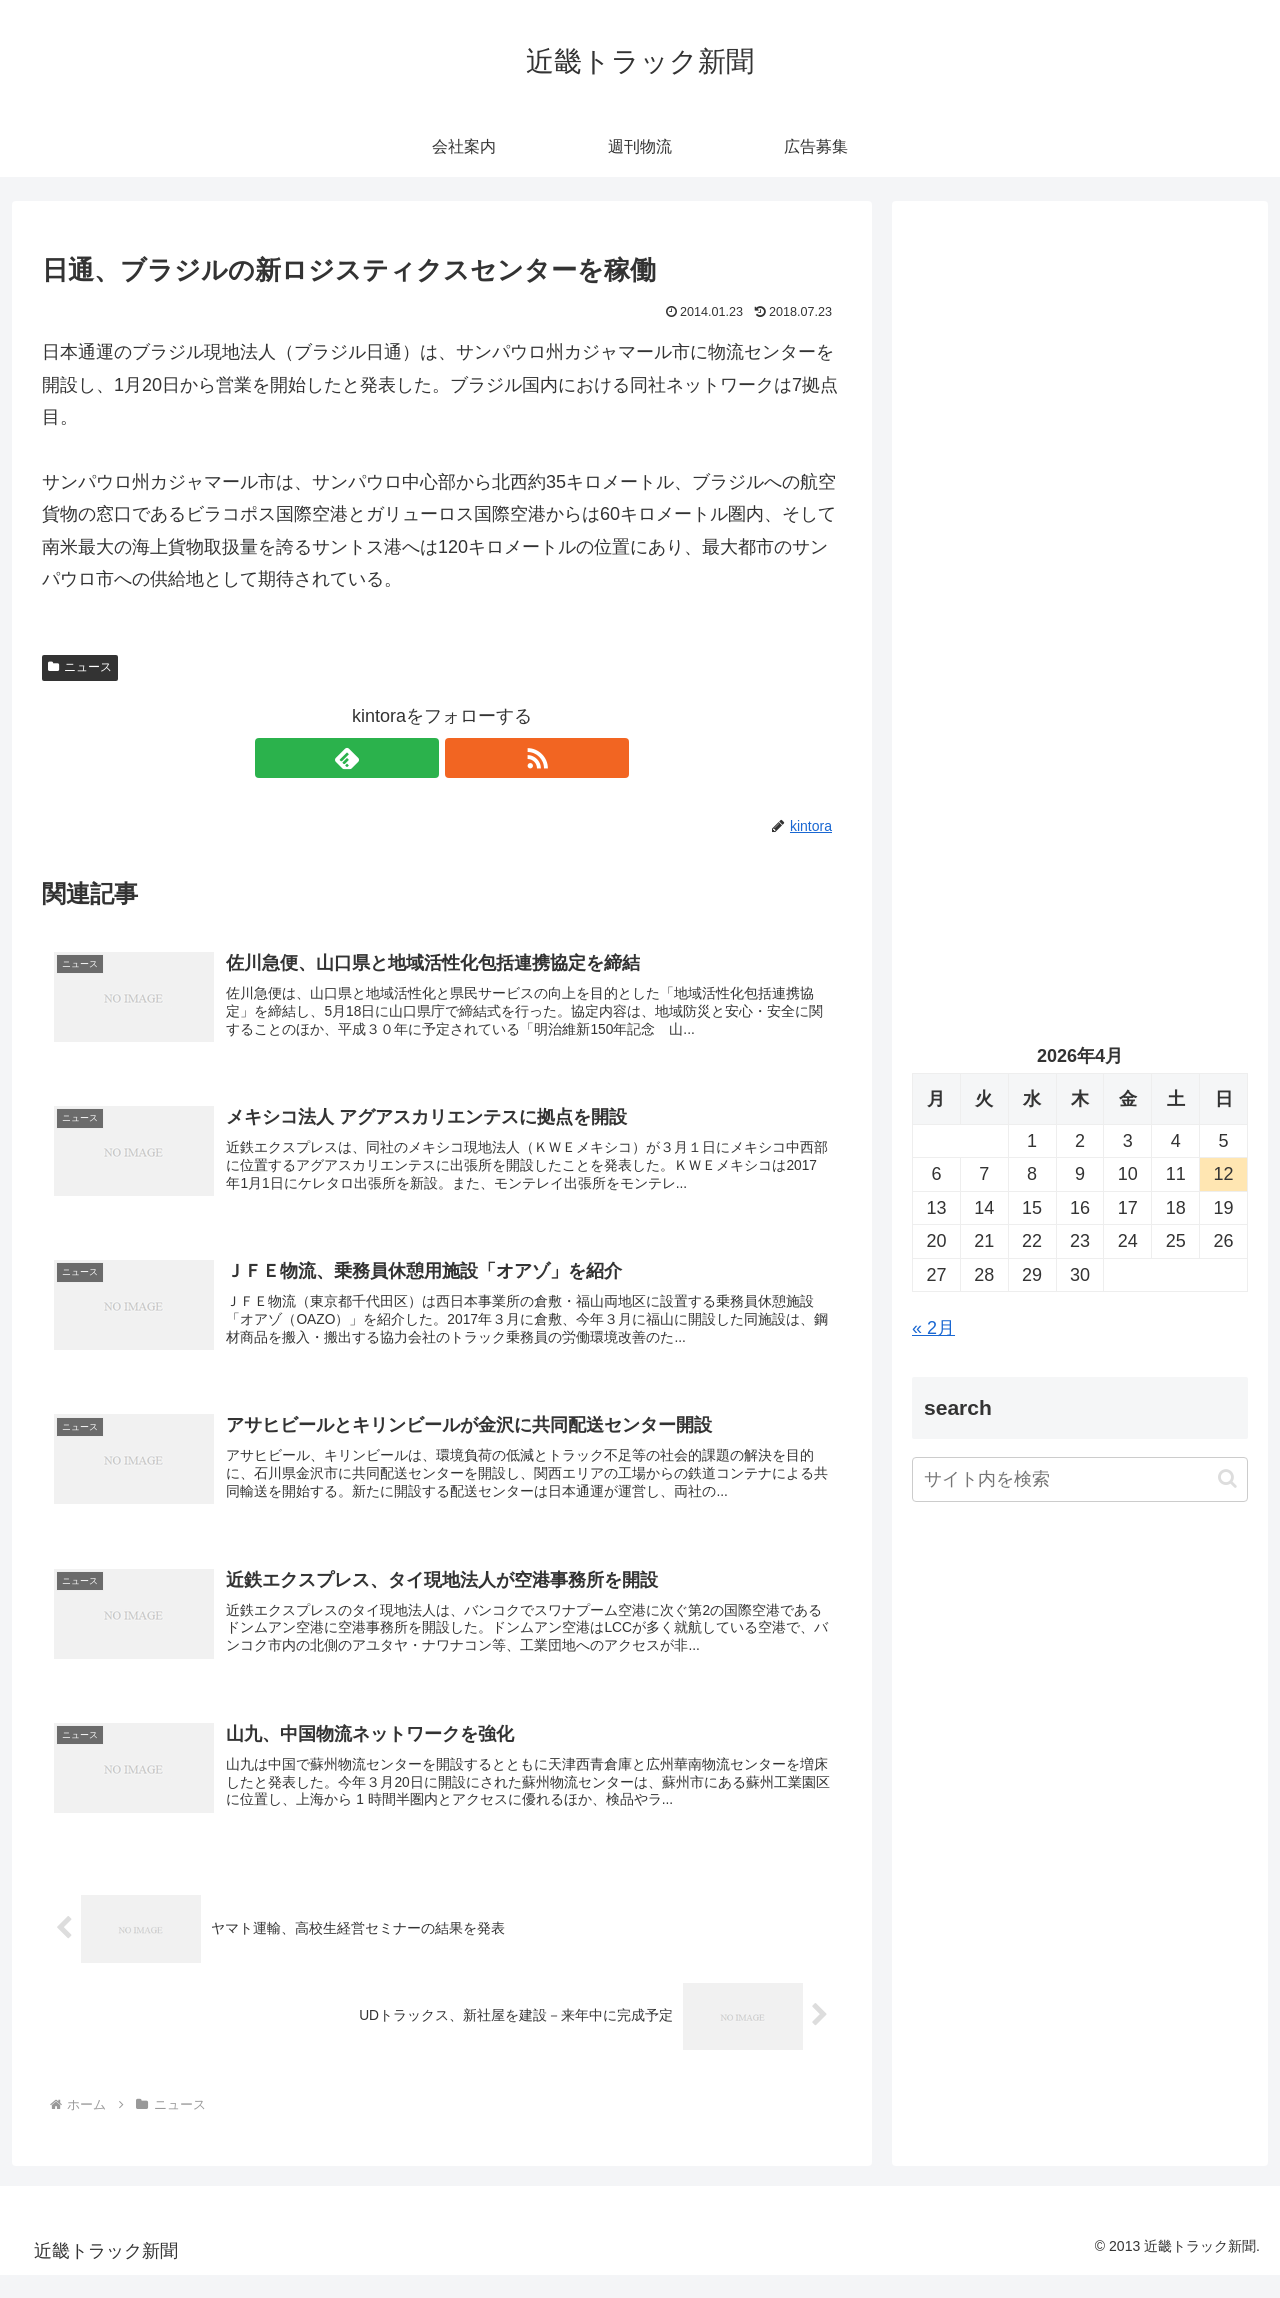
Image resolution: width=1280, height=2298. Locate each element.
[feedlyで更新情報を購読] (419, 758)
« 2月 (933, 1328)
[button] (1227, 1478)
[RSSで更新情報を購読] (465, 758)
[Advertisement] (1080, 426)
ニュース (80, 667)
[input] (1080, 1479)
